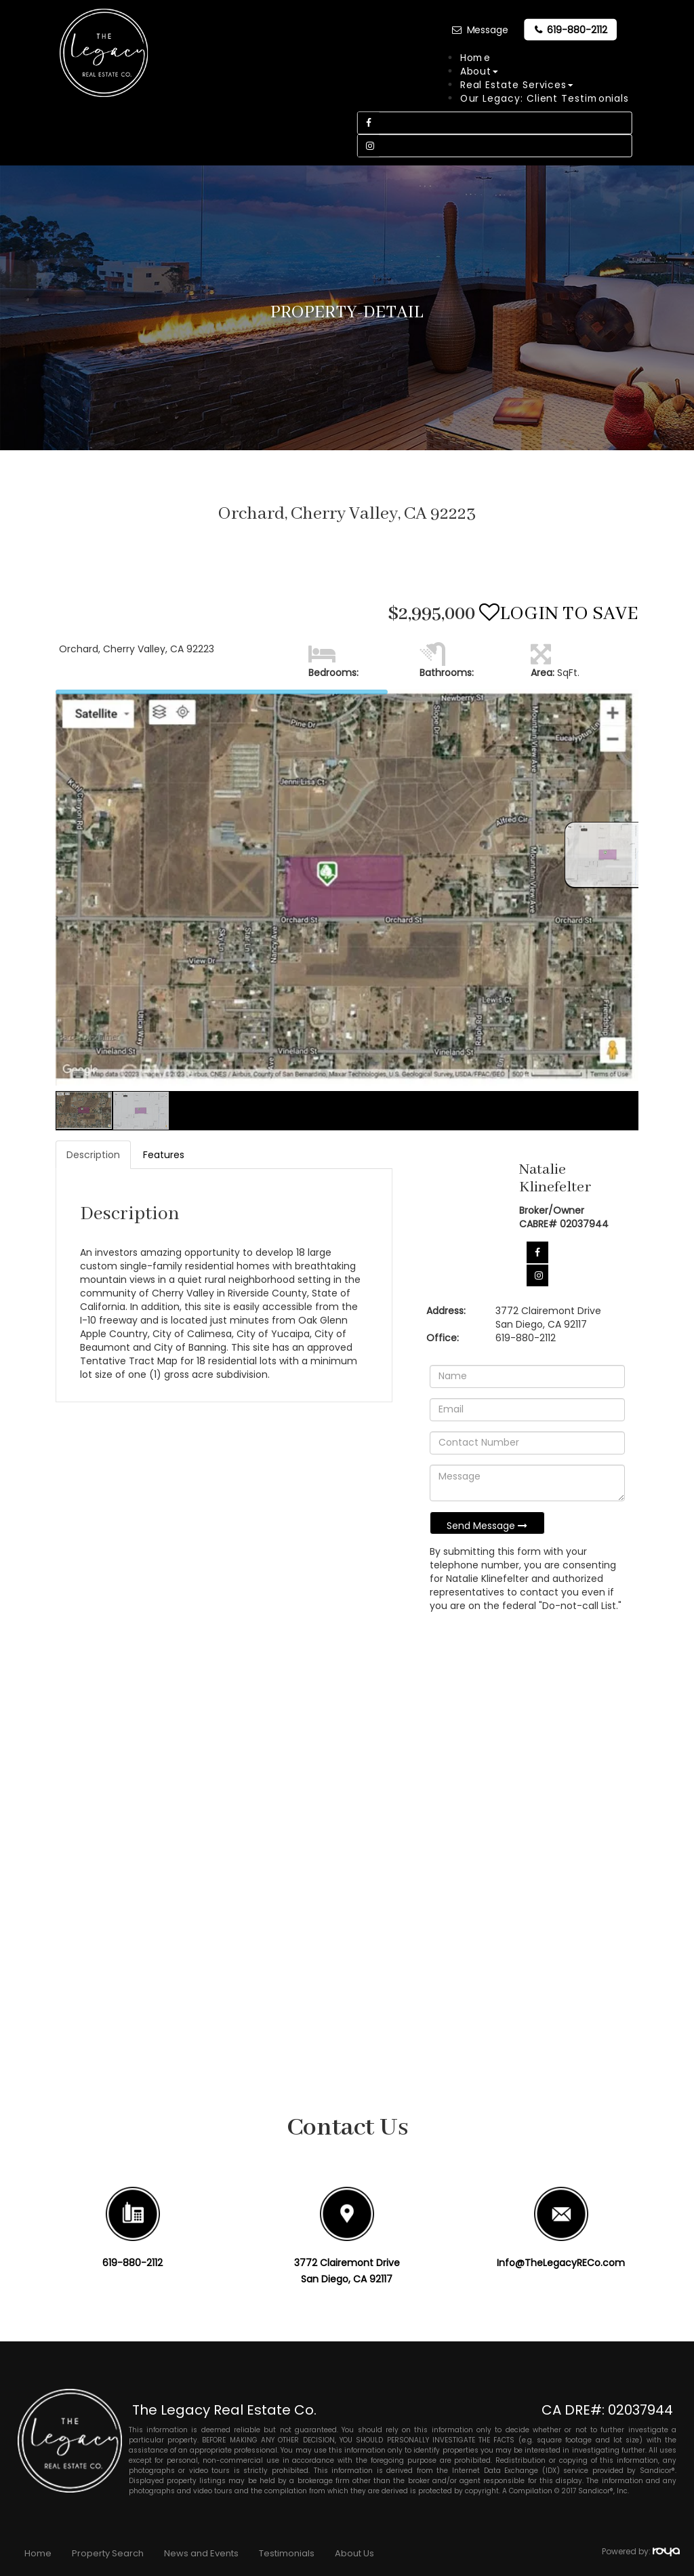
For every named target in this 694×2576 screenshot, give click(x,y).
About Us (354, 2553)
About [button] (478, 71)
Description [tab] (93, 1155)
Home (475, 57)
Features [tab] (163, 1155)
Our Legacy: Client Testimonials (544, 98)
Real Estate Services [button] (516, 85)
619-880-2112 (577, 30)
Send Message (487, 1525)
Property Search (108, 2553)
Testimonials (286, 2553)
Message (487, 30)
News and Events (201, 2553)
